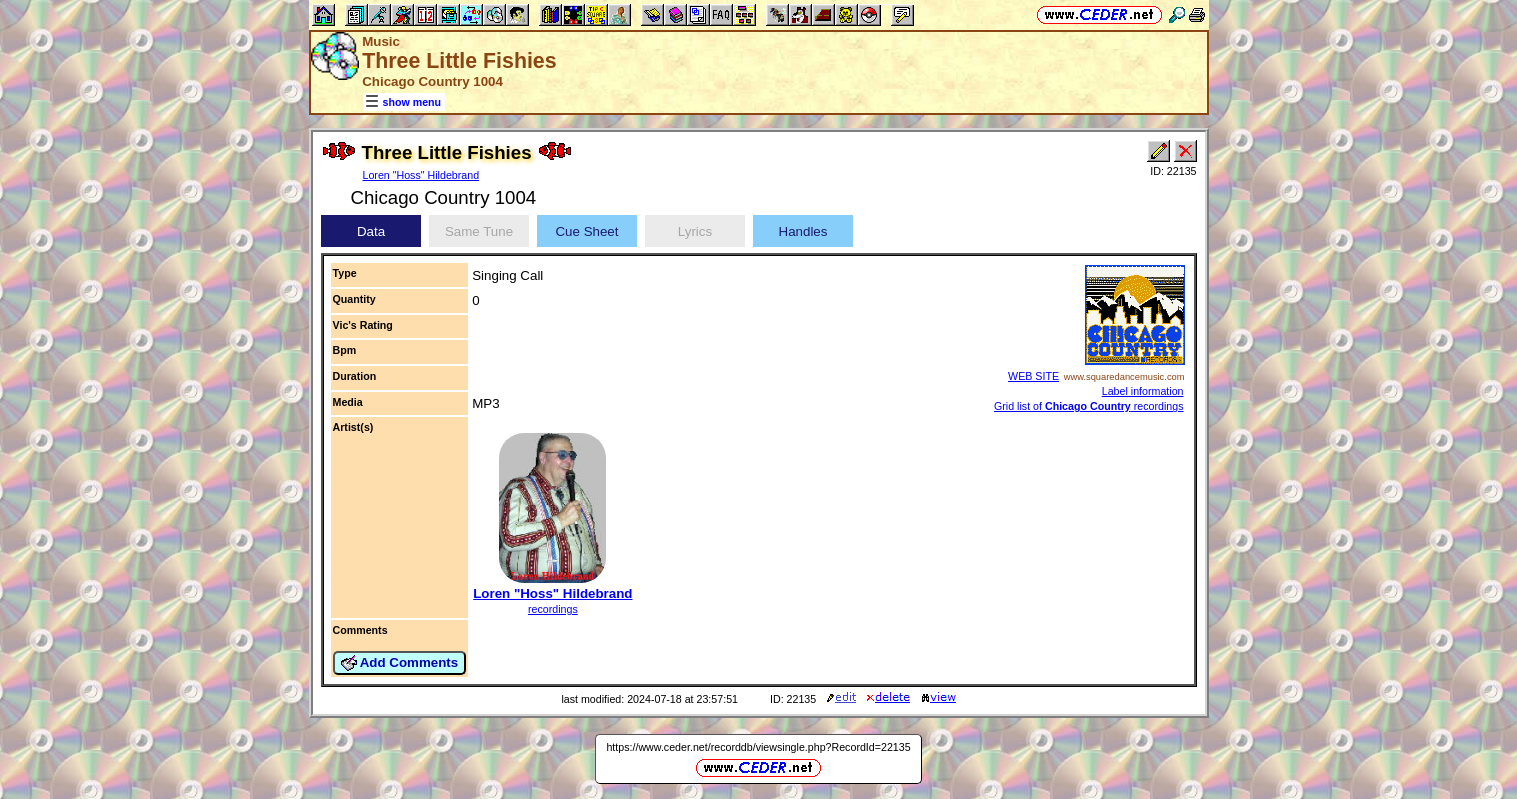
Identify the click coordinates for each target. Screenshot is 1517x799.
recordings (553, 609)
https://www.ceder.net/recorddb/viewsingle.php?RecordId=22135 (758, 747)
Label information (1143, 391)
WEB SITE (1033, 376)
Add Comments (400, 663)
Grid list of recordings (1089, 406)
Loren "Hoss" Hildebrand (421, 175)
